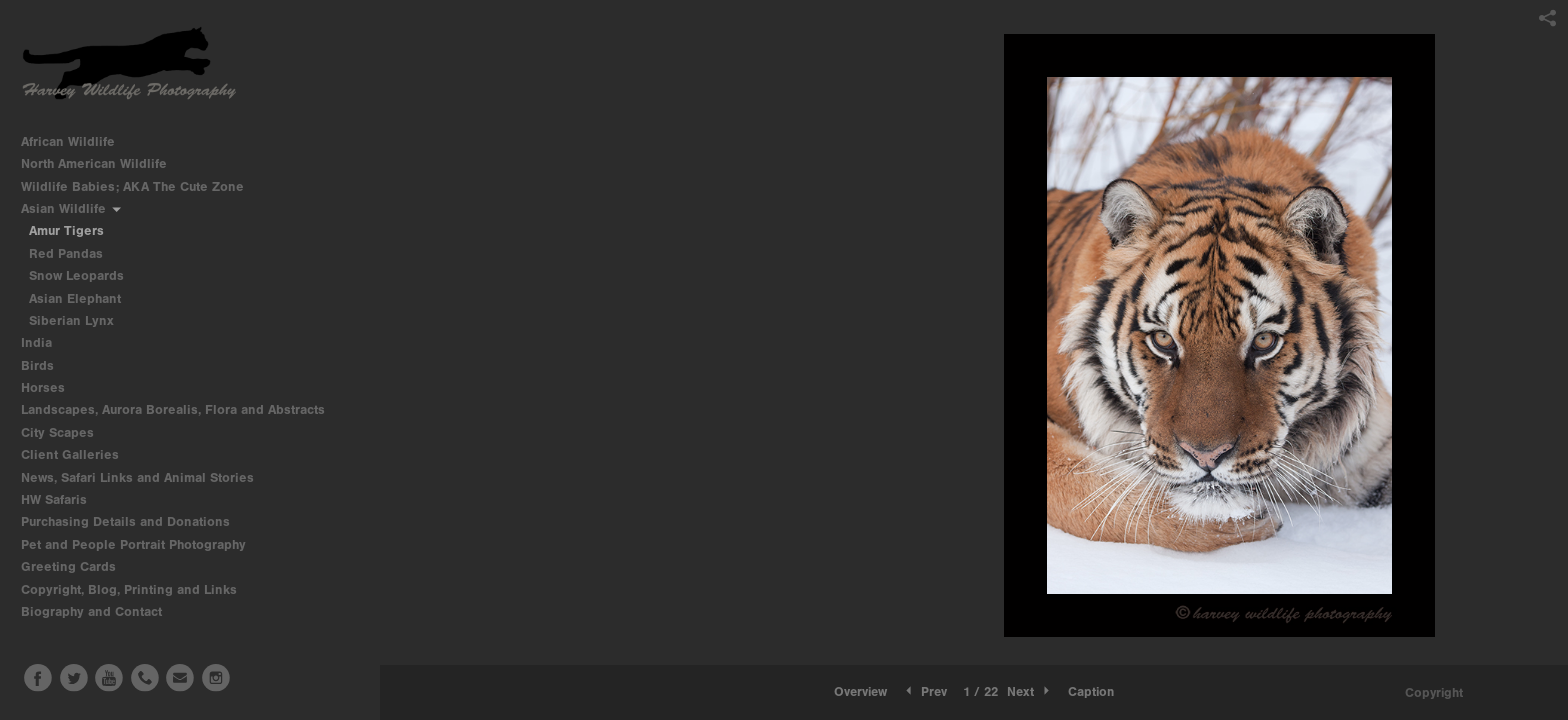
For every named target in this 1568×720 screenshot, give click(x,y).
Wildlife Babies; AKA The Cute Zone (132, 186)
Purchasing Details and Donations (134, 521)
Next (1030, 691)
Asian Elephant (75, 298)
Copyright (1434, 692)
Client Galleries (70, 454)
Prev (924, 691)
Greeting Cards (77, 566)
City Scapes (66, 432)
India (45, 342)
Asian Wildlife (72, 208)
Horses (51, 387)
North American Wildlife (102, 163)
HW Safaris (62, 499)
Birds (46, 365)
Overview (860, 691)
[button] (860, 692)
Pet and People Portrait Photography (133, 544)
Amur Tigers (66, 230)
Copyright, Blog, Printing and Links (137, 589)
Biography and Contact (91, 611)
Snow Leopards (76, 275)
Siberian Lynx (71, 320)
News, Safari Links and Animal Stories (146, 477)
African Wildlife (76, 141)
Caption (1091, 691)
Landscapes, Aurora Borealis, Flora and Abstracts (181, 409)
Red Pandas (66, 253)
